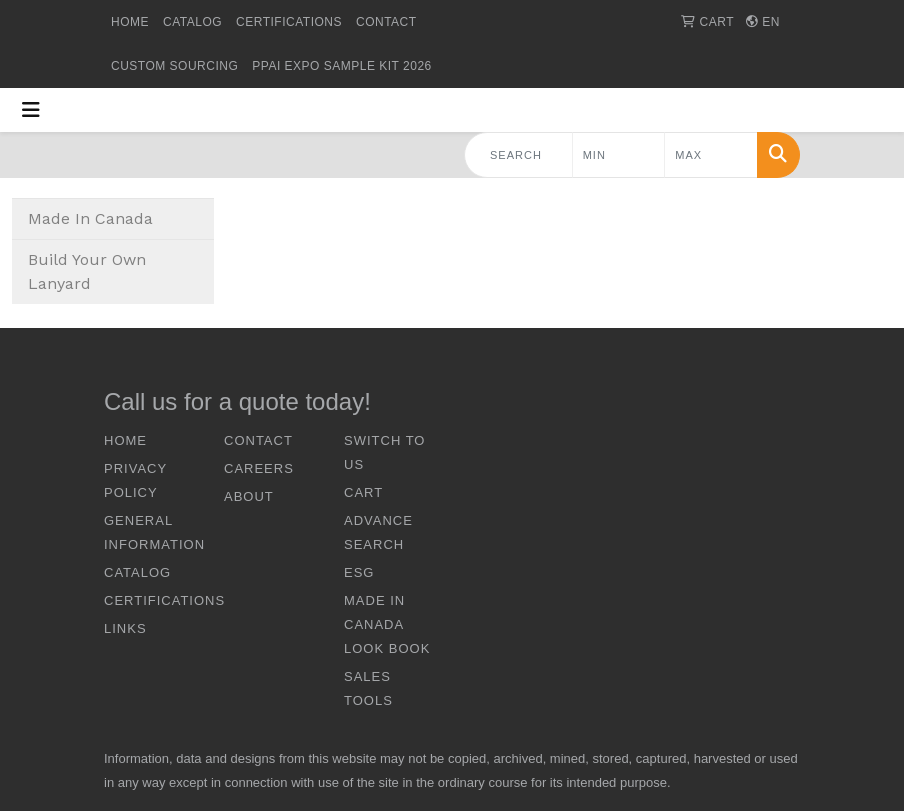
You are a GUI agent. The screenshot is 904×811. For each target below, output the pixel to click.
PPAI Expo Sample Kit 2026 (341, 66)
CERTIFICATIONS (289, 22)
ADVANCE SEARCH (378, 532)
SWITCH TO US (384, 452)
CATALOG (192, 22)
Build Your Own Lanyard (87, 271)
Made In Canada (90, 218)
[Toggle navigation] (31, 110)
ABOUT (249, 496)
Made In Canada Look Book (387, 624)
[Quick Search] (518, 155)
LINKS (125, 628)
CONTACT (386, 22)
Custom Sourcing (174, 66)
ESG (359, 572)
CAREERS (259, 468)
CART (363, 492)
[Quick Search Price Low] (619, 155)
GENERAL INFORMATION (152, 532)
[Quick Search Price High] (711, 155)
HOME (130, 22)
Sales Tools (368, 688)
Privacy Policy (135, 480)
